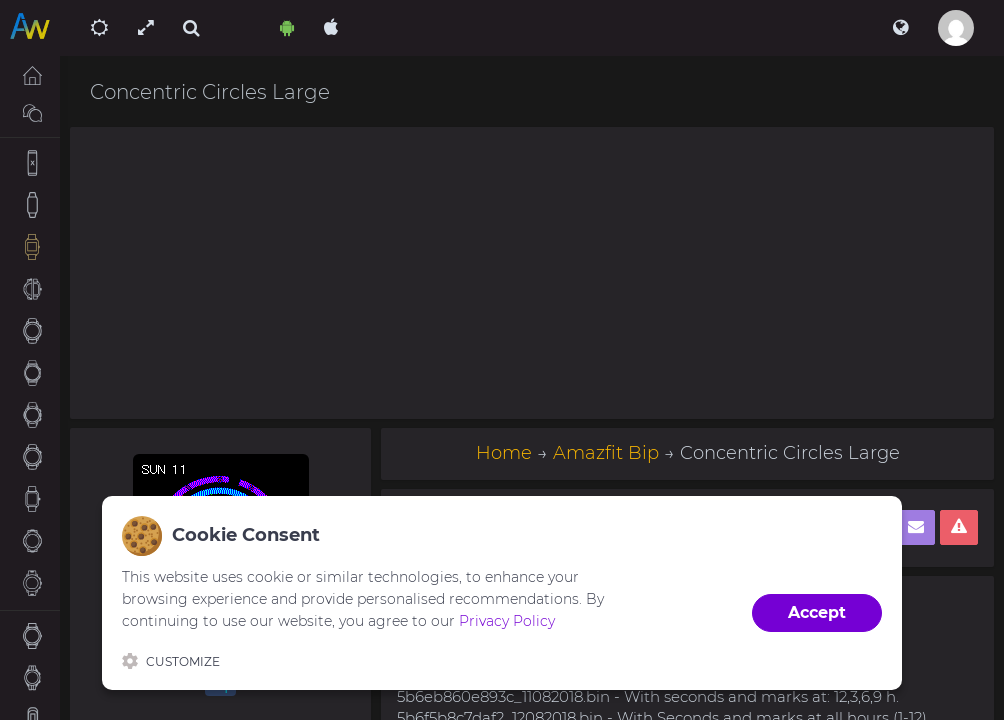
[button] (900, 28)
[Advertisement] (532, 273)
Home (504, 453)
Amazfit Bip (606, 453)
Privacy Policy (507, 621)
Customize (171, 661)
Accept (817, 612)
